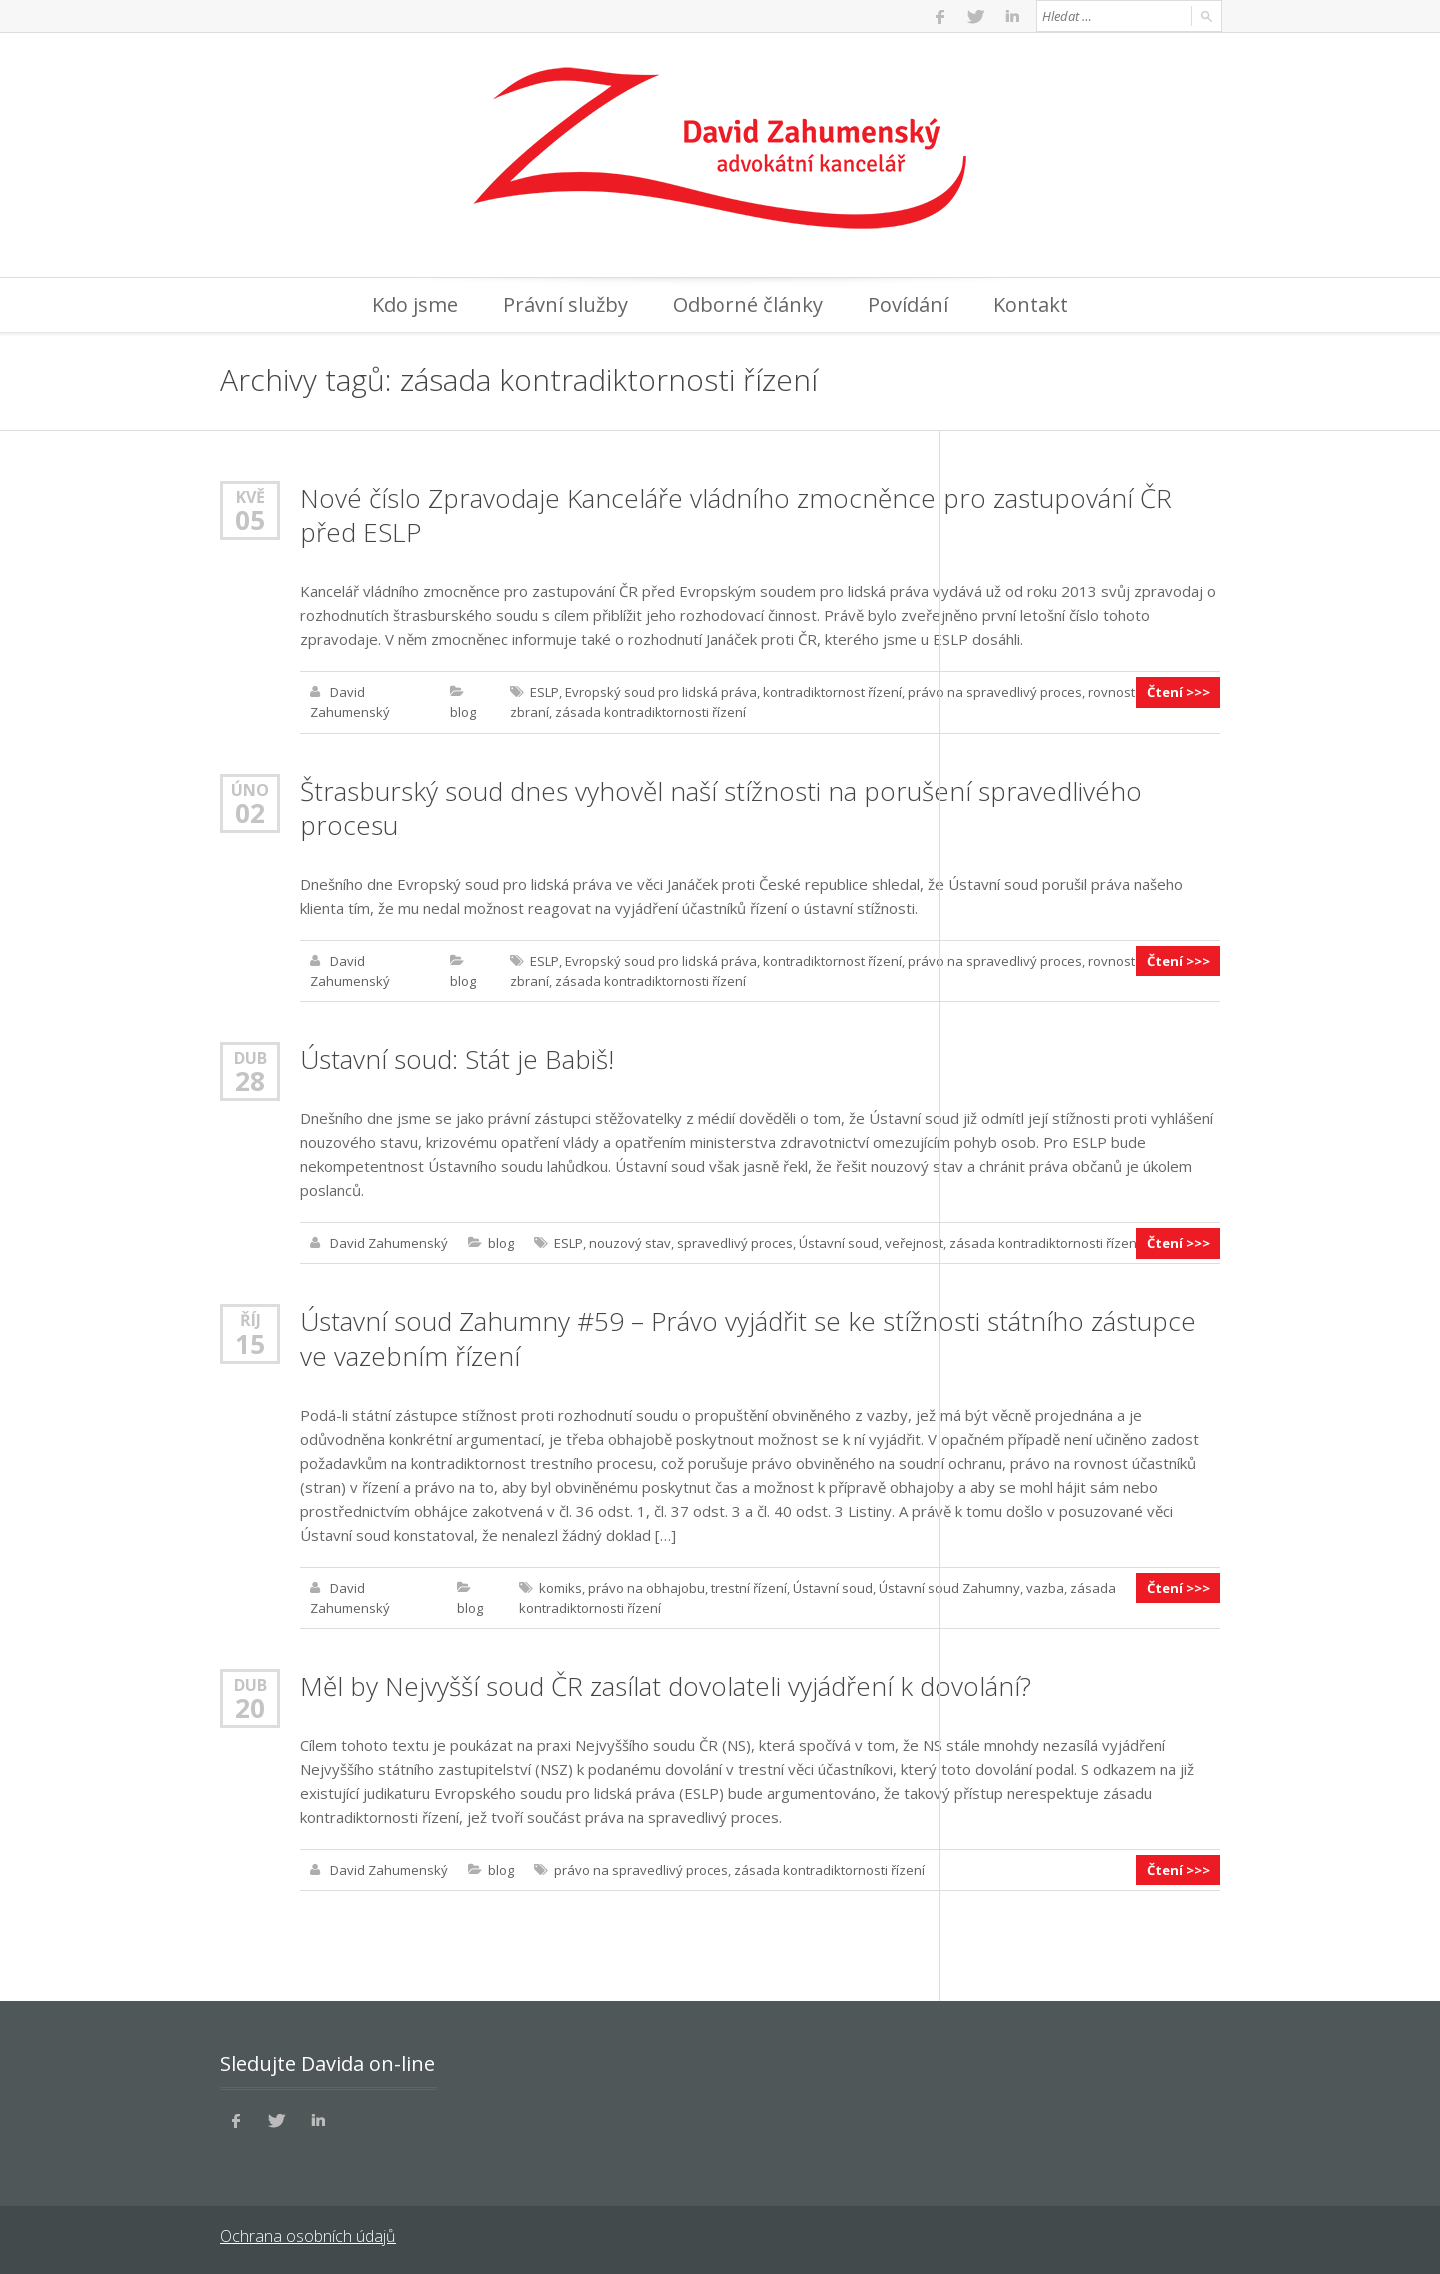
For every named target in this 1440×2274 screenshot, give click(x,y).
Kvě (250, 496)
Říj (250, 1318)
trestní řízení (749, 1586)
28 (250, 1080)
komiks (560, 1586)
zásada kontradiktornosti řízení (650, 712)
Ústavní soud (839, 1242)
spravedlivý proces (735, 1242)
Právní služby (565, 304)
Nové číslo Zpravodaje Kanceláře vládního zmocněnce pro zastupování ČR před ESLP (736, 515)
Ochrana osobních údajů (307, 2234)
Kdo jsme (415, 304)
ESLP (544, 692)
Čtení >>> (1178, 692)
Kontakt (1030, 304)
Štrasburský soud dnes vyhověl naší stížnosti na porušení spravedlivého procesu (721, 807)
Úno (250, 788)
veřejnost (914, 1242)
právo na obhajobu (646, 1586)
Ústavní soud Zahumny (949, 1586)
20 (250, 1706)
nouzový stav (630, 1242)
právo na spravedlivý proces (995, 692)
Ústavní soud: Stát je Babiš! (457, 1058)
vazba (1045, 1586)
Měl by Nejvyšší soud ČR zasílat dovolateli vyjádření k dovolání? (665, 1684)
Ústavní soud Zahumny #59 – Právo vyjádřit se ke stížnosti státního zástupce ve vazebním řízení (748, 1337)
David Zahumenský (389, 1242)
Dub (250, 1056)
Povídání (908, 304)
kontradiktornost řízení (832, 692)
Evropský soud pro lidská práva (661, 692)
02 (250, 812)
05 (250, 520)
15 (250, 1342)
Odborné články (748, 304)
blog (463, 712)
